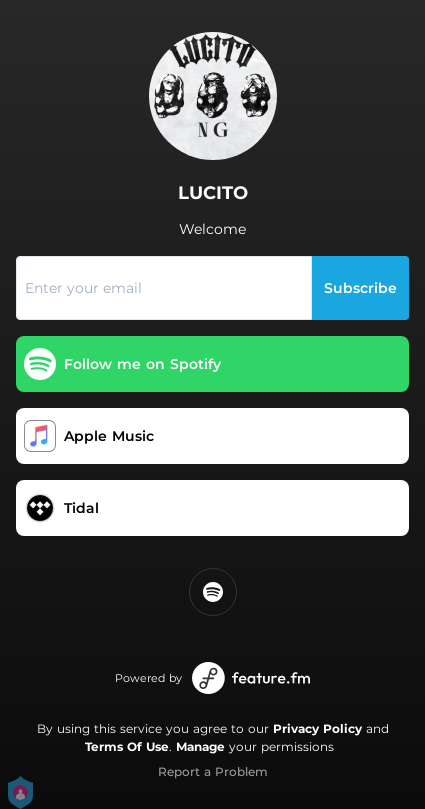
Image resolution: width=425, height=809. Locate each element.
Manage (200, 746)
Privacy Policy (317, 728)
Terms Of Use (127, 746)
